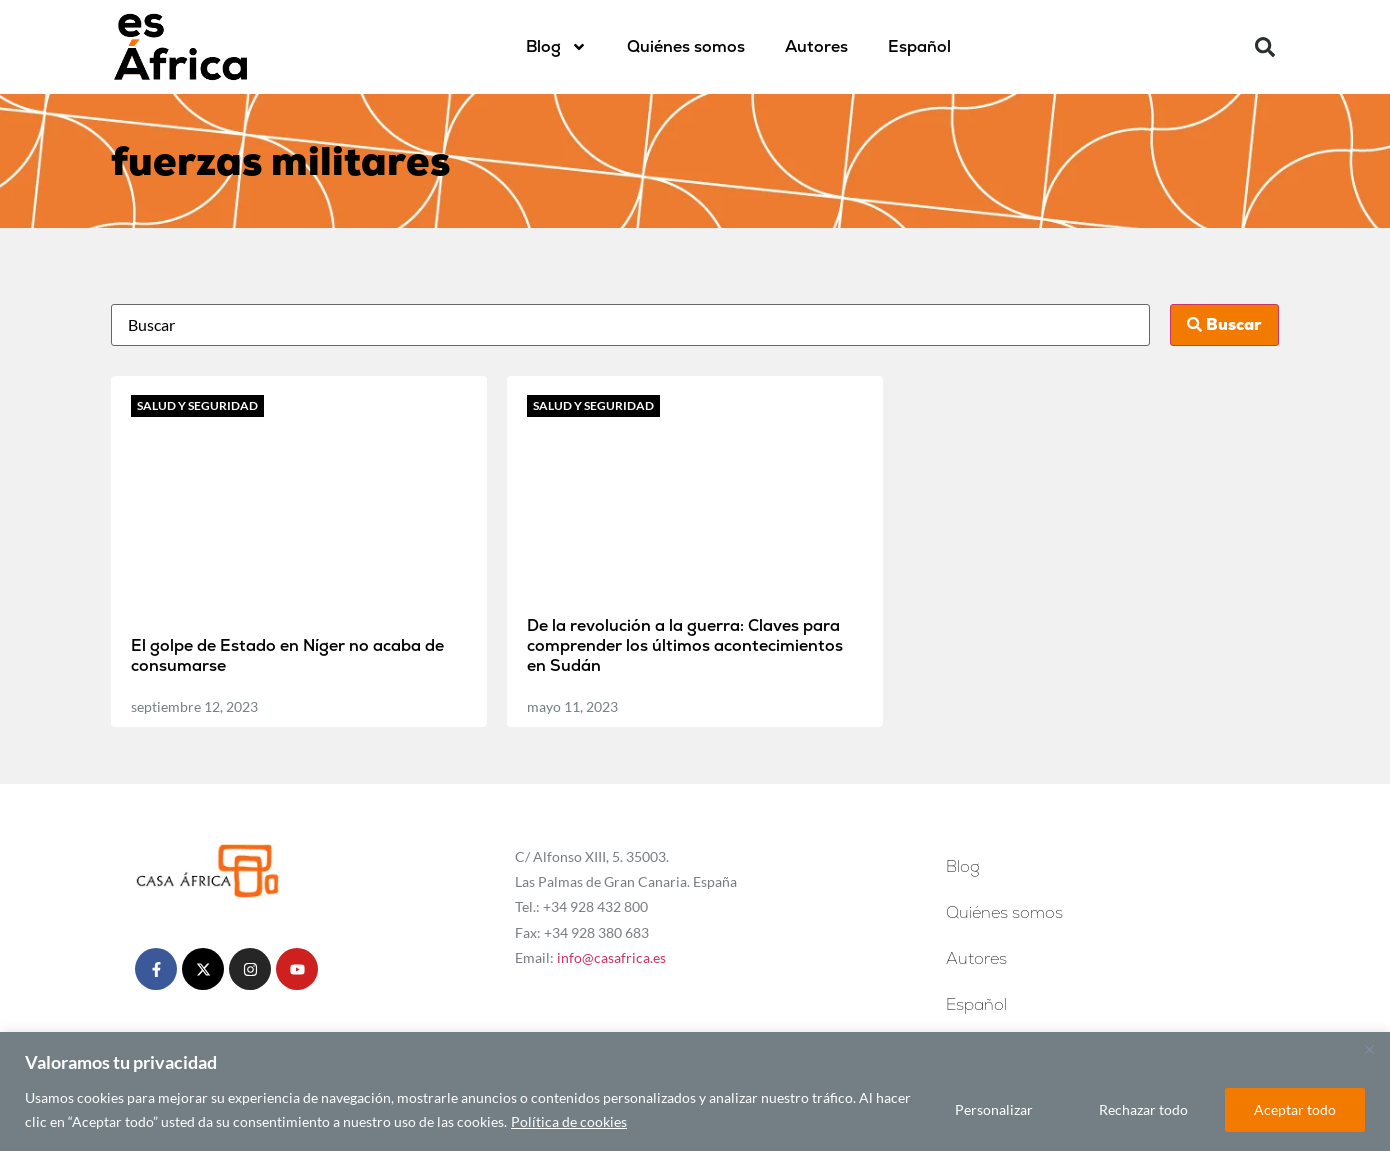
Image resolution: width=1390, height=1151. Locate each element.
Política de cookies (569, 1121)
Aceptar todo (1295, 1109)
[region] (695, 1091)
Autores (816, 46)
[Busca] (630, 325)
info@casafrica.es (611, 957)
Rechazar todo (1143, 1109)
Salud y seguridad (197, 405)
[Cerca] (1369, 1049)
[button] (1265, 47)
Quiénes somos (686, 46)
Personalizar (994, 1109)
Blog (556, 47)
